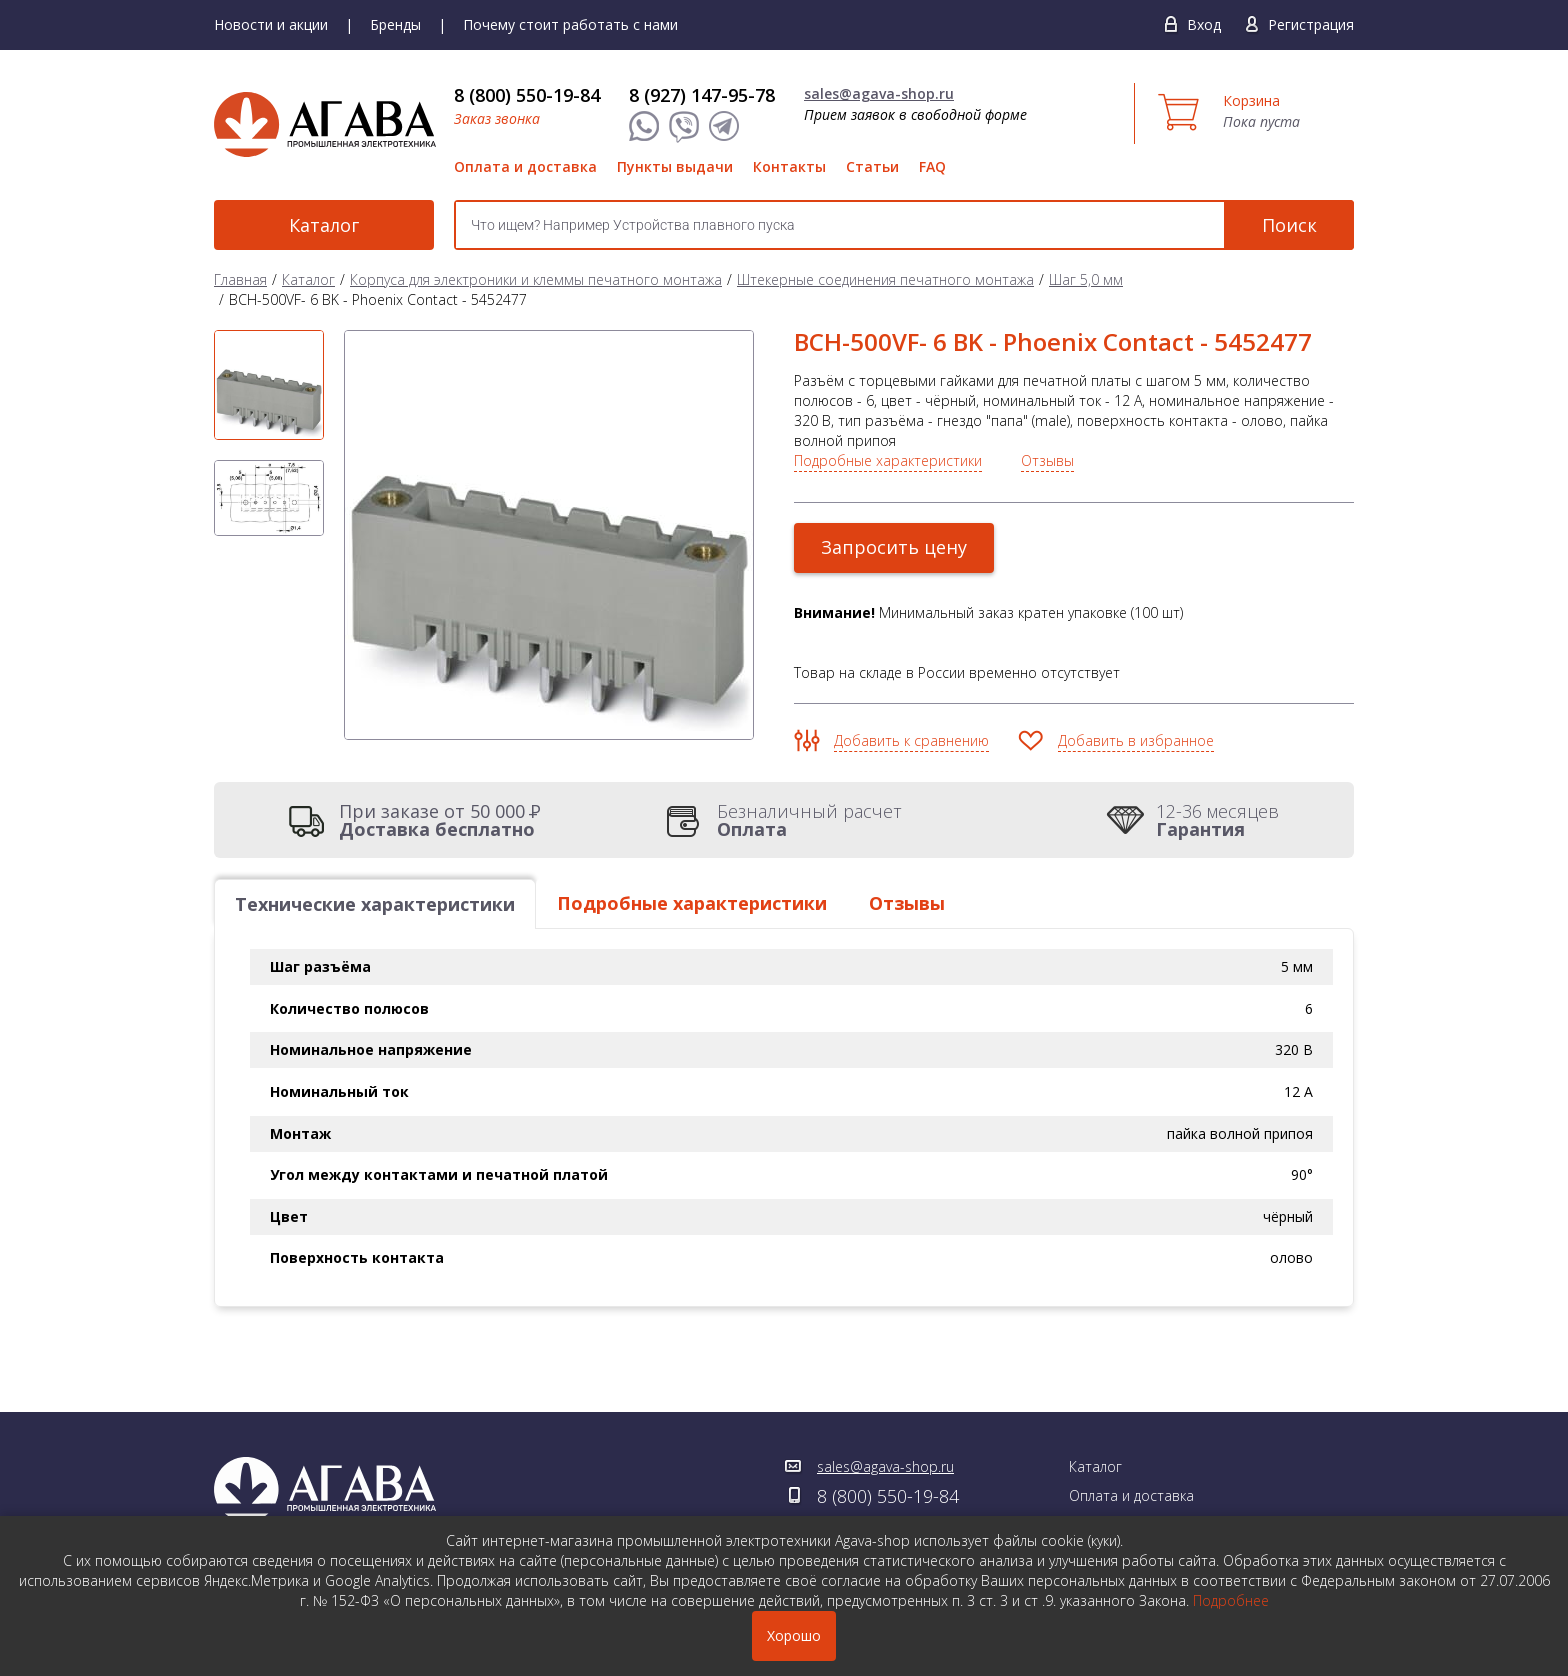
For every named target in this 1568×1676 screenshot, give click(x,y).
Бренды (395, 24)
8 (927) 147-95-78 (702, 95)
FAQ (932, 166)
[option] (269, 385)
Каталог (324, 225)
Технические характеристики (375, 904)
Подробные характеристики (888, 460)
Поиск (1289, 225)
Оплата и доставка (525, 166)
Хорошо (794, 1635)
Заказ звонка (497, 118)
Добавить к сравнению (911, 740)
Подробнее (1231, 1600)
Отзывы (1047, 460)
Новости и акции (271, 24)
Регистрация (1311, 24)
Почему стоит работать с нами (570, 24)
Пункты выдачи (675, 166)
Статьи (872, 166)
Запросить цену (894, 547)
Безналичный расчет (809, 820)
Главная (240, 279)
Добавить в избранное (1136, 740)
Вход (1204, 24)
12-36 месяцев (1217, 820)
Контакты (789, 166)
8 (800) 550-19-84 (527, 95)
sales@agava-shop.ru (879, 93)
